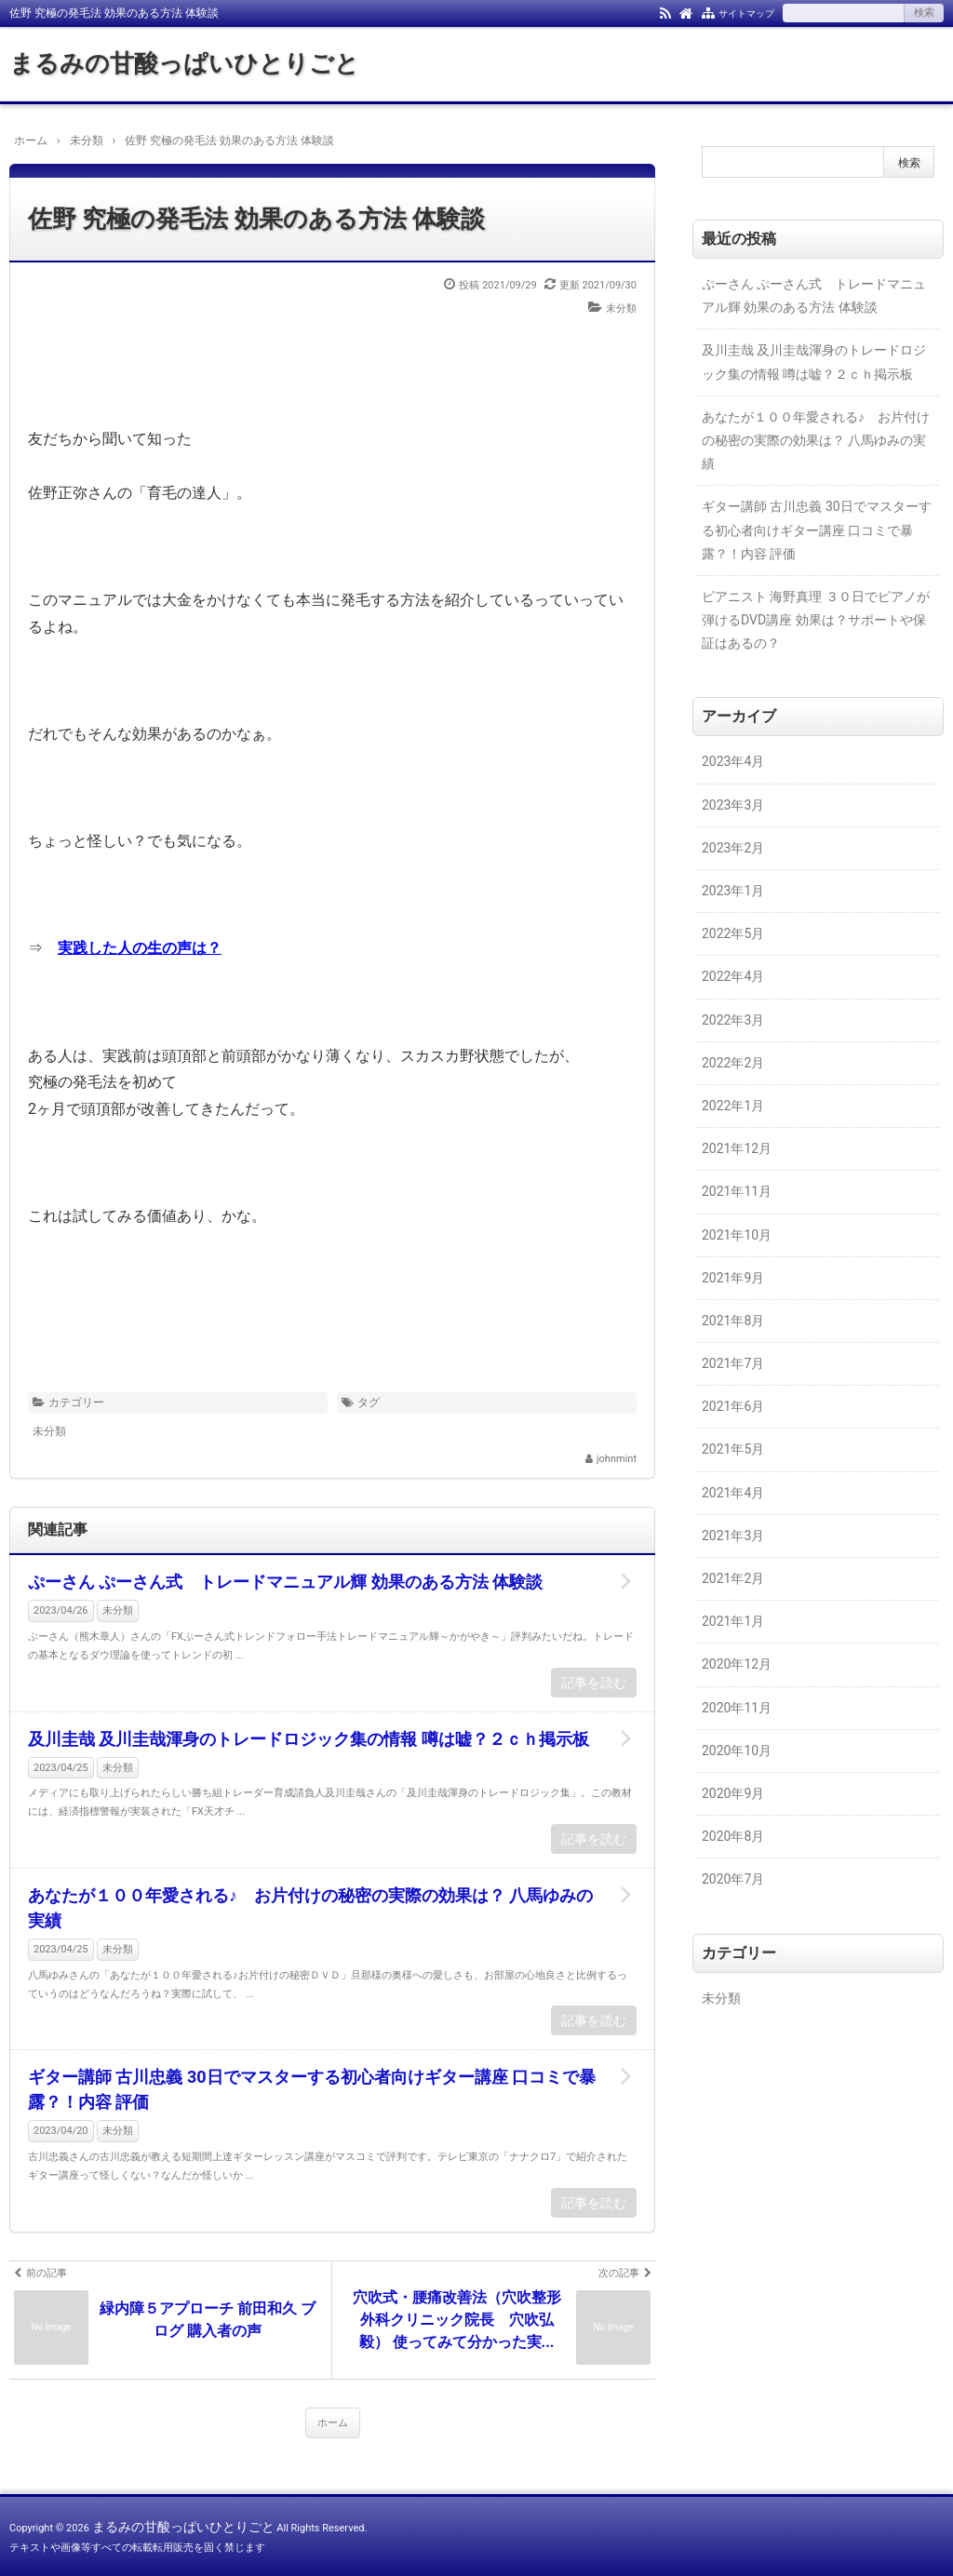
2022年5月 (733, 933)
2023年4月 (733, 761)
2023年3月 (733, 805)
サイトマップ (746, 13)
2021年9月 (733, 1277)
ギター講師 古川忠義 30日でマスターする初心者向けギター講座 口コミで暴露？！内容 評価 (312, 2089)
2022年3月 (733, 1020)
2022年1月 (733, 1105)
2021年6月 (733, 1406)
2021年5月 (733, 1449)
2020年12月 (737, 1664)
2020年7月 (733, 1879)
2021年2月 (733, 1578)
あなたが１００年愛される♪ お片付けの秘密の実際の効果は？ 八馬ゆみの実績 (310, 1907)
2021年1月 (733, 1621)
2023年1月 (733, 890)
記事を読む (593, 1682)
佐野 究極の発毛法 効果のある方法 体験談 (256, 219)
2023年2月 (733, 847)
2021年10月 (737, 1235)
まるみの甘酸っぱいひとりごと (184, 63)
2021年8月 (733, 1320)
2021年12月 (737, 1148)
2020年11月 (737, 1707)
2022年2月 (733, 1062)
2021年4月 (733, 1492)
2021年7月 (733, 1363)
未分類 (621, 308)
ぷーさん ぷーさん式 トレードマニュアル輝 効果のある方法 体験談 (285, 1581)
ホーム (332, 2423)
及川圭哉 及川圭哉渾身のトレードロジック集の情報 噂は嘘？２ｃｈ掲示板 (308, 1739)
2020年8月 (733, 1836)
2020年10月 (737, 1750)
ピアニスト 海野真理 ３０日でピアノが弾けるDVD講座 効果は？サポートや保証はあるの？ (816, 620)
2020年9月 (733, 1793)
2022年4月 (733, 976)
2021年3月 (733, 1535)
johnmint (617, 1459)
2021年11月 (737, 1191)
